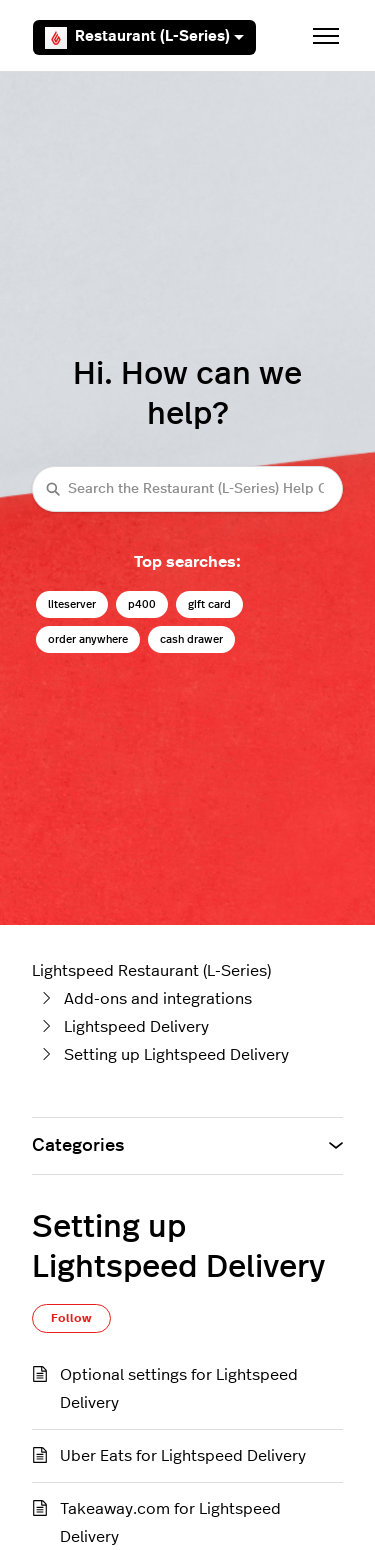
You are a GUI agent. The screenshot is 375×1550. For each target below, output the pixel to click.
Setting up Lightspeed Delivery (176, 1055)
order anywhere (88, 639)
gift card (209, 604)
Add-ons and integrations (158, 999)
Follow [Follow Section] (71, 1318)
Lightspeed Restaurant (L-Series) (151, 971)
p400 (142, 604)
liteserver (72, 604)
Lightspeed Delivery (136, 1027)
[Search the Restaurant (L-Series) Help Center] (187, 488)
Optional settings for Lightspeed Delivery (179, 1389)
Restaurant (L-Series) (144, 38)
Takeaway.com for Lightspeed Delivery (170, 1523)
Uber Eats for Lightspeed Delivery (183, 1456)
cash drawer (191, 639)
